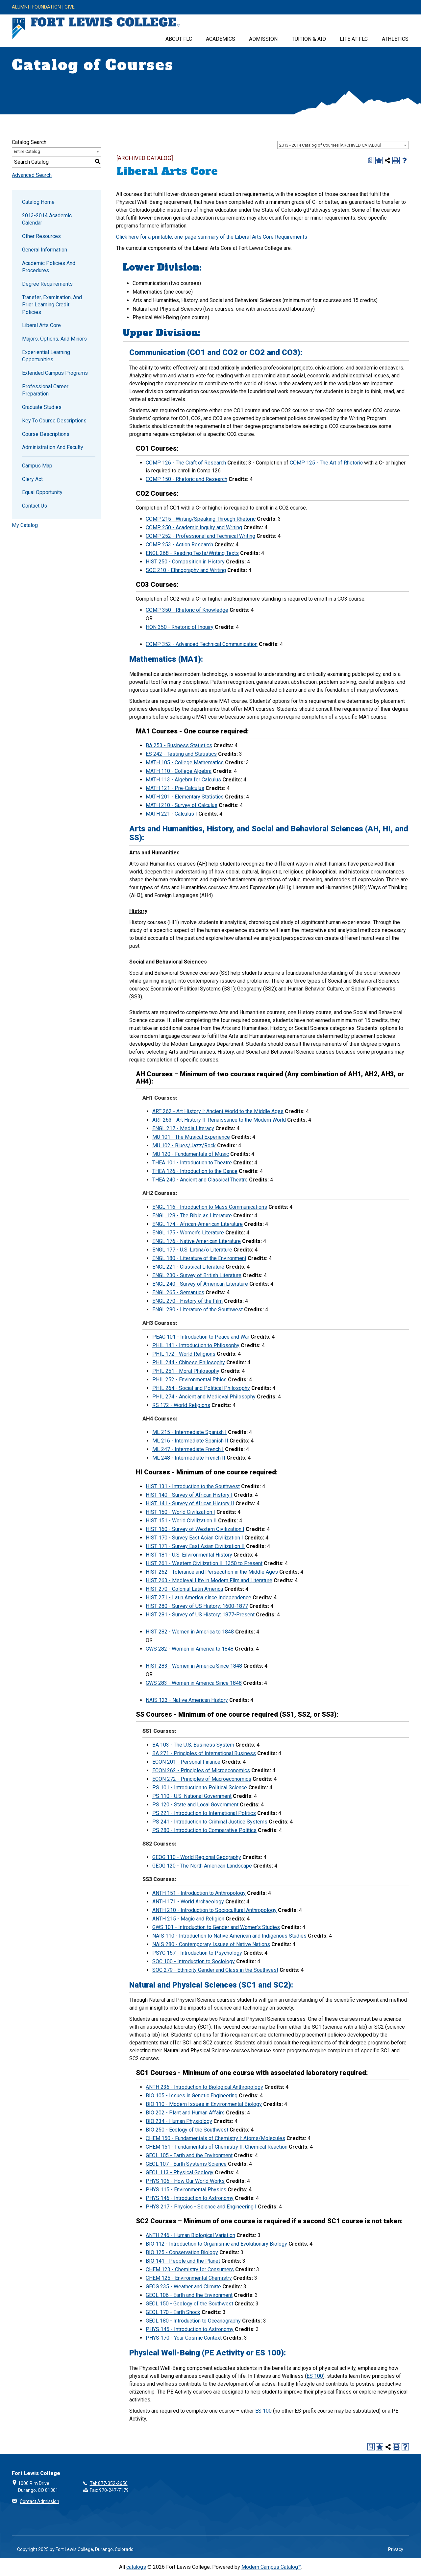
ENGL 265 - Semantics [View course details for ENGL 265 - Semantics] (178, 1292)
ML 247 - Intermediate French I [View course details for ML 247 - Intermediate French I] (188, 1449)
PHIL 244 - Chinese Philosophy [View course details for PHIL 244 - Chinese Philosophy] (188, 1362)
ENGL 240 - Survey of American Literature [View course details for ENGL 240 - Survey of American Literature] (200, 1284)
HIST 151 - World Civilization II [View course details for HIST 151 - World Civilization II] (181, 1520)
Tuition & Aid (309, 39)
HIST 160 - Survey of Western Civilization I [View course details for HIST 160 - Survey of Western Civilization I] (195, 1529)
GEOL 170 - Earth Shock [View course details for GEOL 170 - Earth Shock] (173, 2312)
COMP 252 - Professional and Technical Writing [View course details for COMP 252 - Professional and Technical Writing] (200, 536)
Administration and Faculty (52, 447)
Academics (220, 39)
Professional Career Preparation (45, 390)
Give (69, 7)
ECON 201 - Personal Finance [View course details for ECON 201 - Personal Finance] (186, 1762)
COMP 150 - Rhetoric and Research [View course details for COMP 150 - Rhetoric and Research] (186, 479)
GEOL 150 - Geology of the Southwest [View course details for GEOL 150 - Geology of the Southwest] (189, 2304)
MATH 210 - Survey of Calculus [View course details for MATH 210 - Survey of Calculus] (181, 805)
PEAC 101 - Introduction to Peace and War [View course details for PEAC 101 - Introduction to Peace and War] (200, 1337)
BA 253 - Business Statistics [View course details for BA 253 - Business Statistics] (179, 745)
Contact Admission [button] (39, 2501)
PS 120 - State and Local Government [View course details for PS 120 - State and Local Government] (195, 1804)
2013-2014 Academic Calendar (47, 219)
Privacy (395, 2549)
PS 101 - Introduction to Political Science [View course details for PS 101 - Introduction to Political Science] (199, 1787)
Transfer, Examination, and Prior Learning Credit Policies (52, 304)
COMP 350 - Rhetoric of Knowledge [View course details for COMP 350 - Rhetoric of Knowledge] (187, 610)
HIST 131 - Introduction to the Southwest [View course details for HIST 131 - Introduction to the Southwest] (193, 1486)
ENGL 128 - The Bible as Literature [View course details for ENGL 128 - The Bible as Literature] (192, 1215)
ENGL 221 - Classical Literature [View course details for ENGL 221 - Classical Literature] (188, 1267)
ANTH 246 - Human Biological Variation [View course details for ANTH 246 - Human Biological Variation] (190, 2235)
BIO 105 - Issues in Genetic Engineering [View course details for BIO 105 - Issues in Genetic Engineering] (191, 2095)
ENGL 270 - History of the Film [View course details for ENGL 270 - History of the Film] (187, 1301)
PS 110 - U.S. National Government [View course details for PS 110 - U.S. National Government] (192, 1796)
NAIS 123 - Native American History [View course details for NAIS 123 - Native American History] (187, 1700)
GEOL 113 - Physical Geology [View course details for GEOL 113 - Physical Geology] (179, 2172)
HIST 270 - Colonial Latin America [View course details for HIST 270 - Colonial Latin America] (184, 1589)
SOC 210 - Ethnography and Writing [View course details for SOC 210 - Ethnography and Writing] (186, 570)
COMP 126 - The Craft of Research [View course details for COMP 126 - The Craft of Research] (186, 463)
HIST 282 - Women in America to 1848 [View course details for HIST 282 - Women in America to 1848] (190, 1632)
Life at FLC (354, 39)
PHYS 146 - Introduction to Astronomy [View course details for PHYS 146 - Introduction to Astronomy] (190, 2198)
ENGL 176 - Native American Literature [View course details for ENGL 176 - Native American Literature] (196, 1241)
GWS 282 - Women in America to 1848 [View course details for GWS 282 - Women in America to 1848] (190, 1649)
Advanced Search (32, 175)
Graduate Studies (42, 407)
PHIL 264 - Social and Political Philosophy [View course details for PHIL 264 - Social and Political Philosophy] (201, 1388)
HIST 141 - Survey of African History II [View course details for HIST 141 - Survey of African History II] (190, 1503)
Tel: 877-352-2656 (109, 2483)
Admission (263, 39)
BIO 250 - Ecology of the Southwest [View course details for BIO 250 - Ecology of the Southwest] (187, 2130)
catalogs (136, 2567)
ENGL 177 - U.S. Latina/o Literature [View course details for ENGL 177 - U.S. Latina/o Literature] (192, 1250)
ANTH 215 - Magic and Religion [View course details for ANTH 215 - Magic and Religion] (188, 1919)
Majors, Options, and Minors (54, 339)
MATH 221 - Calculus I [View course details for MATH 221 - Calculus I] (171, 814)
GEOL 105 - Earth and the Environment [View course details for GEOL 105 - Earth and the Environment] (189, 2155)
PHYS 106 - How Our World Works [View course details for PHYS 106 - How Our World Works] (185, 2181)
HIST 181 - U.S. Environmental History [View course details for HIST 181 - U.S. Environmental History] (189, 1555)
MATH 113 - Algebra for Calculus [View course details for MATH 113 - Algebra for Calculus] (183, 779)
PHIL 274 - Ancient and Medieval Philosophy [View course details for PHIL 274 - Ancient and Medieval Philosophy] (204, 1397)
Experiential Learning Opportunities (46, 356)
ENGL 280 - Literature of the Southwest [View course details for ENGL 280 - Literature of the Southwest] (197, 1309)
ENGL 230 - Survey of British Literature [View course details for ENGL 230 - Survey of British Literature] (196, 1275)
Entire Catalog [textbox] (27, 151)
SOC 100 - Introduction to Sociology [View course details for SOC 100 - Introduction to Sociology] (193, 1961)
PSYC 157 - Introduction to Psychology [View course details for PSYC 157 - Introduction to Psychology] (197, 1953)
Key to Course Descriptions (54, 420)
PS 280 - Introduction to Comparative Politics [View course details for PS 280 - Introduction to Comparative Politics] (204, 1830)
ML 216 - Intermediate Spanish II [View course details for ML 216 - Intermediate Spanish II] (190, 1441)
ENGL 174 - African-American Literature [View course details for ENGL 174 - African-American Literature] (197, 1224)
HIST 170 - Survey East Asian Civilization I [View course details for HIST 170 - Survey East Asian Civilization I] (194, 1538)
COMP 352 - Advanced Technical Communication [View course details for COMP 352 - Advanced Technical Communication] (202, 644)
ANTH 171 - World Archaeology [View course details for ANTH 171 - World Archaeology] (188, 1901)
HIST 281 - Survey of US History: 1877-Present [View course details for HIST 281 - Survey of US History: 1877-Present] (200, 1614)
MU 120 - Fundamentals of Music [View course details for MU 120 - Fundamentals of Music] (190, 1154)
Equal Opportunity (42, 492)
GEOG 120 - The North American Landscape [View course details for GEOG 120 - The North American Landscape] (202, 1866)
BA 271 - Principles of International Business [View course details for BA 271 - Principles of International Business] (204, 1753)
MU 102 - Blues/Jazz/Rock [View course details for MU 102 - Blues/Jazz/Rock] (184, 1145)
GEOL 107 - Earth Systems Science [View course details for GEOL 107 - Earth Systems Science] (186, 2164)
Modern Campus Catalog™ (271, 2567)
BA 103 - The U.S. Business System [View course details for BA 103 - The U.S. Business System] (193, 1745)
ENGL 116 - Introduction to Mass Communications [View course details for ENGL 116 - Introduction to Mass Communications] (209, 1207)
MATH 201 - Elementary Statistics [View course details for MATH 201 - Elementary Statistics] (185, 797)
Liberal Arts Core (41, 325)
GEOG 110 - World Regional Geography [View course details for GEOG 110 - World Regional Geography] (196, 1857)
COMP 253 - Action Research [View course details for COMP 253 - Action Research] (179, 544)
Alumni (20, 7)
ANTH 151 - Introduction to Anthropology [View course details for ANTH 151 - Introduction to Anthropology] (199, 1893)
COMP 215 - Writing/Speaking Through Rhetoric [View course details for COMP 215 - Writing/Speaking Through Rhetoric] (201, 519)
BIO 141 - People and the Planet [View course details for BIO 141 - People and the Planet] (183, 2261)
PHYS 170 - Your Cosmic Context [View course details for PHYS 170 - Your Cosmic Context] (184, 2338)
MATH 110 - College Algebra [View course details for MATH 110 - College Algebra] (178, 771)
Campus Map (37, 466)
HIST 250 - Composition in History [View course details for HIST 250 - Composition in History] (185, 562)
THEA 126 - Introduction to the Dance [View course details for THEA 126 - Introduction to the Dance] (194, 1171)
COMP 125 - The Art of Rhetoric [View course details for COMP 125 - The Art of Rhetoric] (326, 463)
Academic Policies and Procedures (48, 267)
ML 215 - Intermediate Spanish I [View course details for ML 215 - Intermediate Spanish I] (189, 1432)
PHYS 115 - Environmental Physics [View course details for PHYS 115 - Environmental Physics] (186, 2189)
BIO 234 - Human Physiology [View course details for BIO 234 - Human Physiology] (179, 2121)
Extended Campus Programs (55, 373)
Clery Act (32, 479)
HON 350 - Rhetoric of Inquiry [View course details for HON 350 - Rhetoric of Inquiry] (179, 627)
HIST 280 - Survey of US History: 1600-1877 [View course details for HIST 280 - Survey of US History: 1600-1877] (197, 1606)
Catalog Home (38, 202)
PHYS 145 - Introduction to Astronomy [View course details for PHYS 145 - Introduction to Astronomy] (190, 2329)
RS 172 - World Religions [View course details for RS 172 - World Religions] (181, 1405)
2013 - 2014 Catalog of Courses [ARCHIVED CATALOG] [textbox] (330, 145)
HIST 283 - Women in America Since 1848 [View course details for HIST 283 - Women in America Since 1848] (194, 1666)
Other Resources (41, 236)
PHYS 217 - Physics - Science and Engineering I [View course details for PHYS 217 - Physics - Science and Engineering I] (201, 2207)
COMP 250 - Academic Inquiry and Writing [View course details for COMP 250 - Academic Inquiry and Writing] (194, 527)
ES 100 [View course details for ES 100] (315, 2376)
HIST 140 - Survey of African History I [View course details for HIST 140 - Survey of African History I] (189, 1495)
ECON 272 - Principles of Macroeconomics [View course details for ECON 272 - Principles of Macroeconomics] (201, 1779)
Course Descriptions (45, 434)
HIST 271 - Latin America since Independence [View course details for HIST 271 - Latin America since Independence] (198, 1597)
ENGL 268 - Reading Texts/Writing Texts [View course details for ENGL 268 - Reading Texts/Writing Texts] (192, 553)
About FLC (178, 39)
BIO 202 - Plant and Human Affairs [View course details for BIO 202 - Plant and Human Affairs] (185, 2113)
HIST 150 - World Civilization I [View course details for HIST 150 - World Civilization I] (180, 1512)
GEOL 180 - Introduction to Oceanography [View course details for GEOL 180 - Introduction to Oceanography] (193, 2321)
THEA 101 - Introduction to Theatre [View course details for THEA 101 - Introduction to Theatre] (192, 1162)
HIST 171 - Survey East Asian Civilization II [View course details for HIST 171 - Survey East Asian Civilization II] (195, 1546)
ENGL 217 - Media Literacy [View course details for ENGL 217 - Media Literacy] (183, 1128)
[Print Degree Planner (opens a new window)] (370, 160)
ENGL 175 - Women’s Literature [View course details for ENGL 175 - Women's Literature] (188, 1232)
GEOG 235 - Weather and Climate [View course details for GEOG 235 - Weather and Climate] (183, 2286)
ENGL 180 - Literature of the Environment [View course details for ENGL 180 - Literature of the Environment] (199, 1258)
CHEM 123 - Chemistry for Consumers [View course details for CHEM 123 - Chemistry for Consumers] (190, 2269)
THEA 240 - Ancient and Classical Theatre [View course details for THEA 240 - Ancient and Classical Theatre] (200, 1180)
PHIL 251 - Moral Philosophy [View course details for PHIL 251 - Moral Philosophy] (185, 1371)
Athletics (395, 39)
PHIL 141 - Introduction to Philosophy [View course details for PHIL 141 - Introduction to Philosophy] (195, 1345)
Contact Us (34, 506)
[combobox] (343, 145)
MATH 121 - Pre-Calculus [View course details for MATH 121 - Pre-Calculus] (175, 788)
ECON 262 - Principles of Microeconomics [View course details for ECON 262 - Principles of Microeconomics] (201, 1770)
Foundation (46, 7)
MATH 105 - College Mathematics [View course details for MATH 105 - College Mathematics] (185, 762)
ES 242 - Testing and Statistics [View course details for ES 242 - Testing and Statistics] (181, 754)
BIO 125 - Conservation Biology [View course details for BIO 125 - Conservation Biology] (182, 2252)
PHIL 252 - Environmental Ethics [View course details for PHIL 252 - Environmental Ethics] (189, 1379)
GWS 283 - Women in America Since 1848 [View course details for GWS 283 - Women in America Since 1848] (194, 1683)
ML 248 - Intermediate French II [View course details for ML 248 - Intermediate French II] (188, 1458)
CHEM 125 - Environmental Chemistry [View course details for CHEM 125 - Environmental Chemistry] (189, 2278)
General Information (44, 250)
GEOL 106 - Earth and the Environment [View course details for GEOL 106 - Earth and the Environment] (189, 2295)
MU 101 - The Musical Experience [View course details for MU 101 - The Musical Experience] (191, 1137)
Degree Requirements (47, 284)
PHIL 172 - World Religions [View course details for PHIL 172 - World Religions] (183, 1354)
